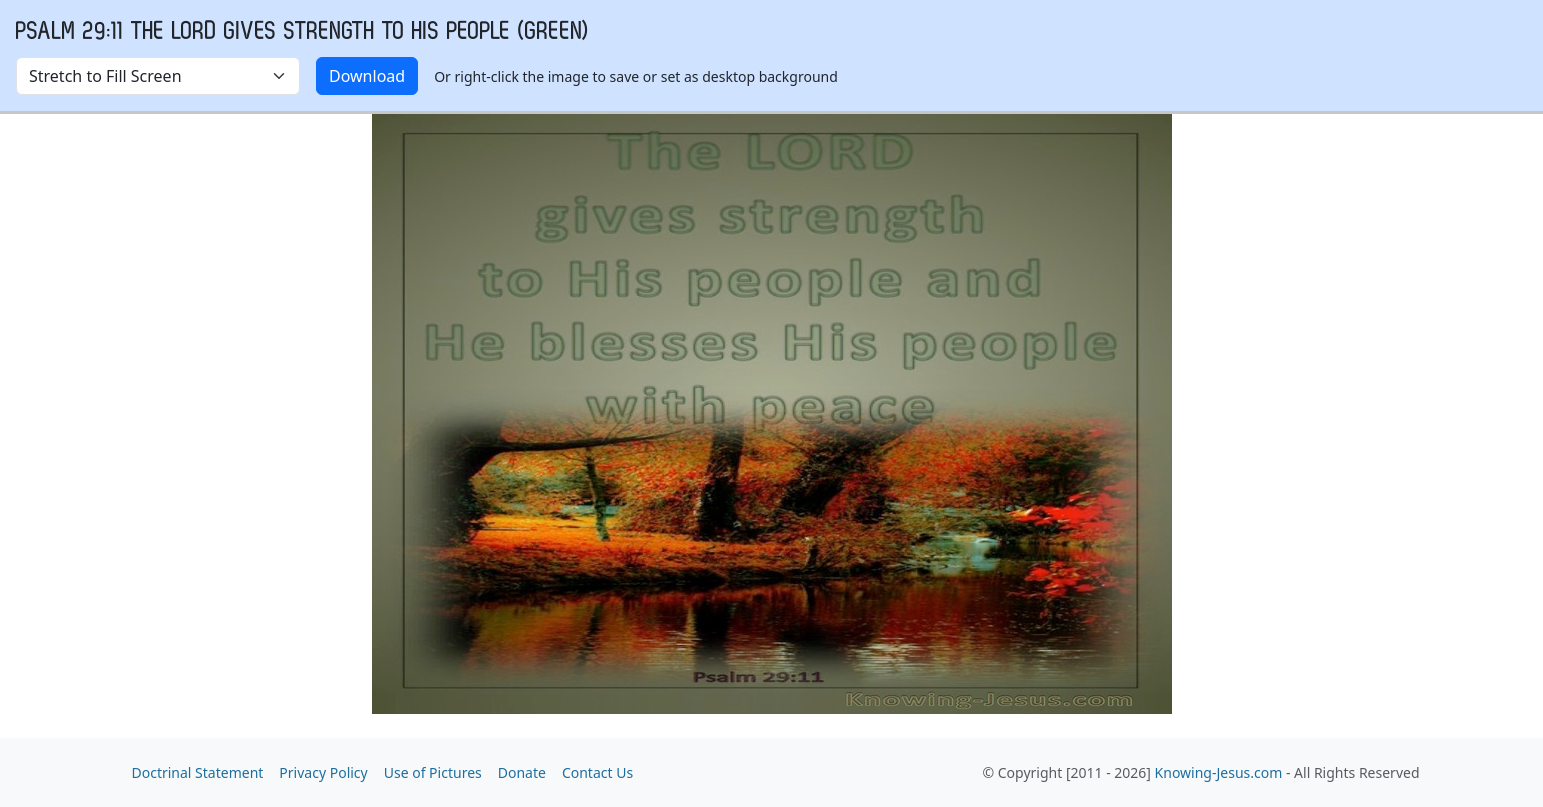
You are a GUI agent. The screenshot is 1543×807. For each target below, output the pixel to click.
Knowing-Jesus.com (1219, 772)
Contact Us (597, 772)
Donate (522, 772)
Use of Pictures (433, 772)
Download (367, 76)
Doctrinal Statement (198, 772)
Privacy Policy (323, 772)
